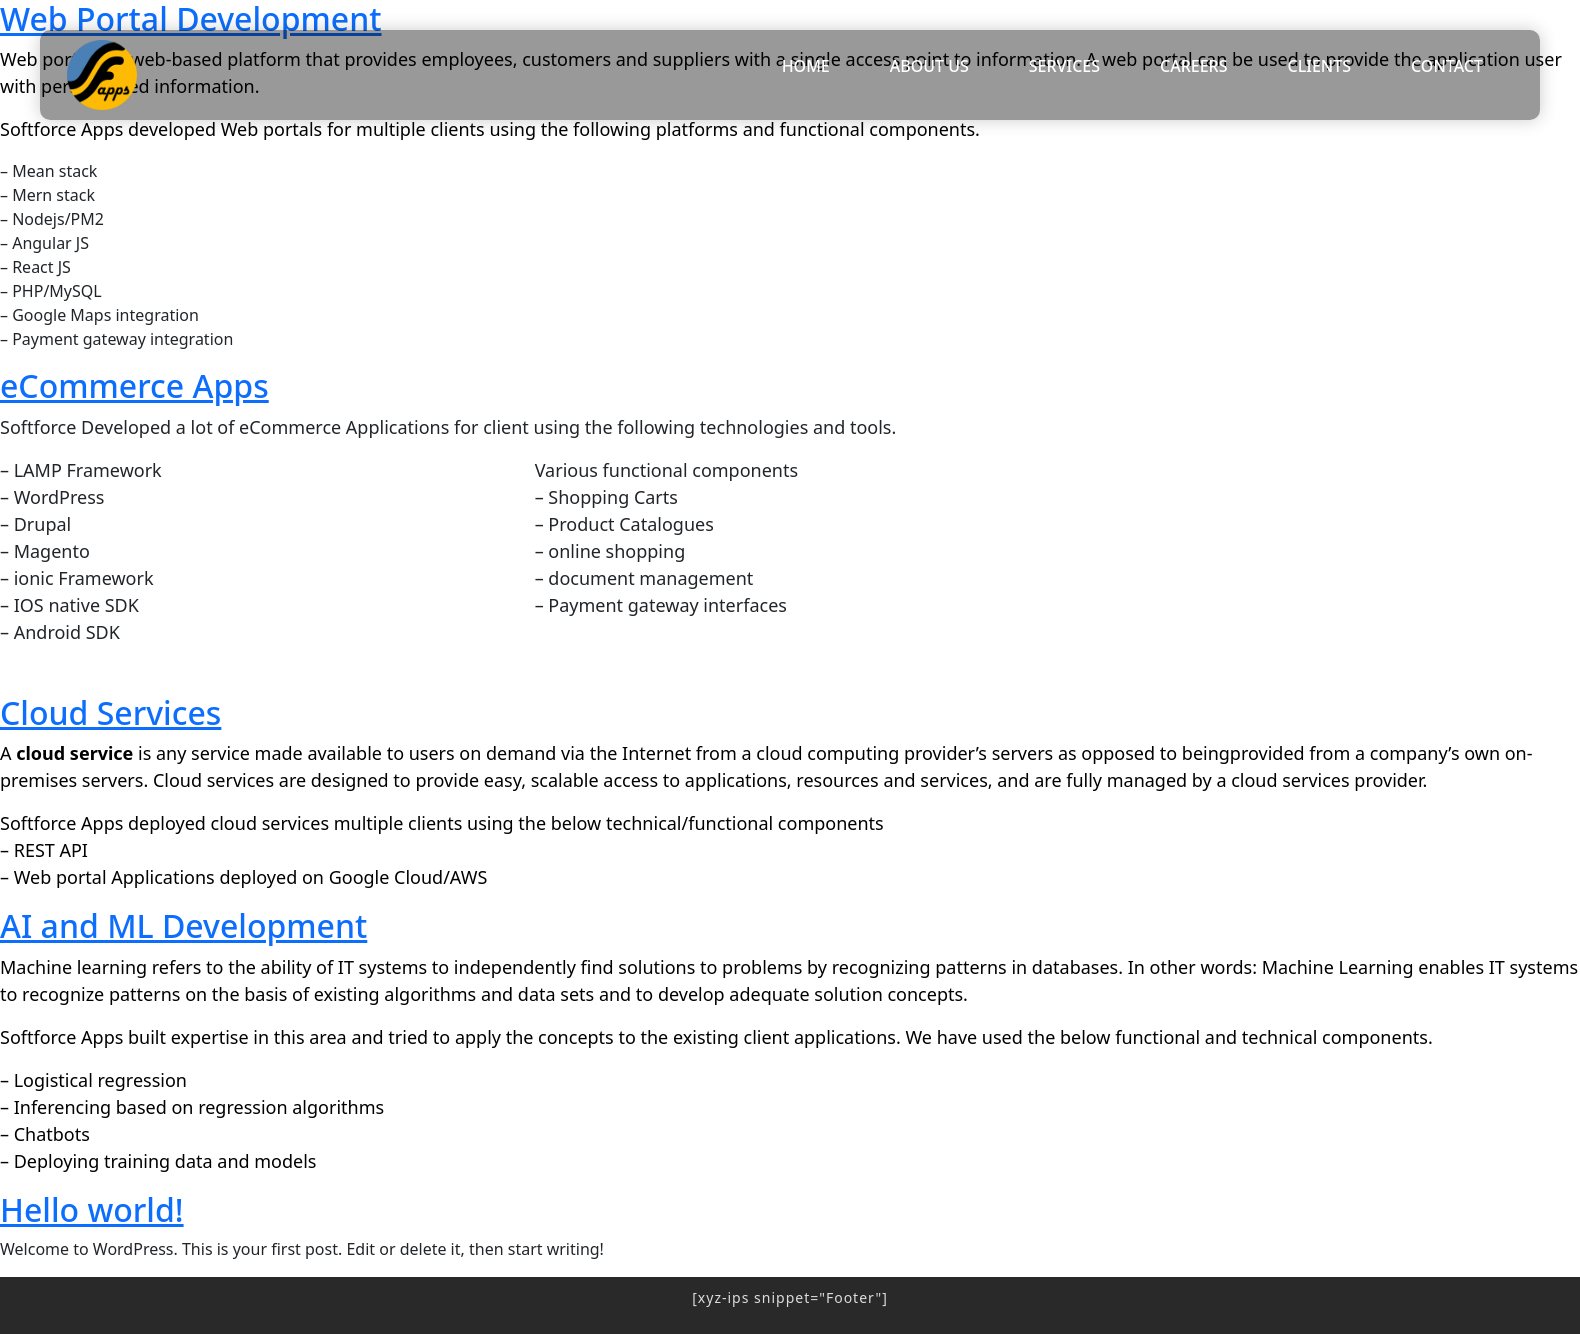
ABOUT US (929, 66)
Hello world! (92, 1209)
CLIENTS (1320, 66)
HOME (806, 66)
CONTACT (1447, 66)
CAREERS (1194, 66)
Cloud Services (110, 712)
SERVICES (1064, 66)
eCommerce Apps (134, 385)
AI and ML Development (183, 925)
